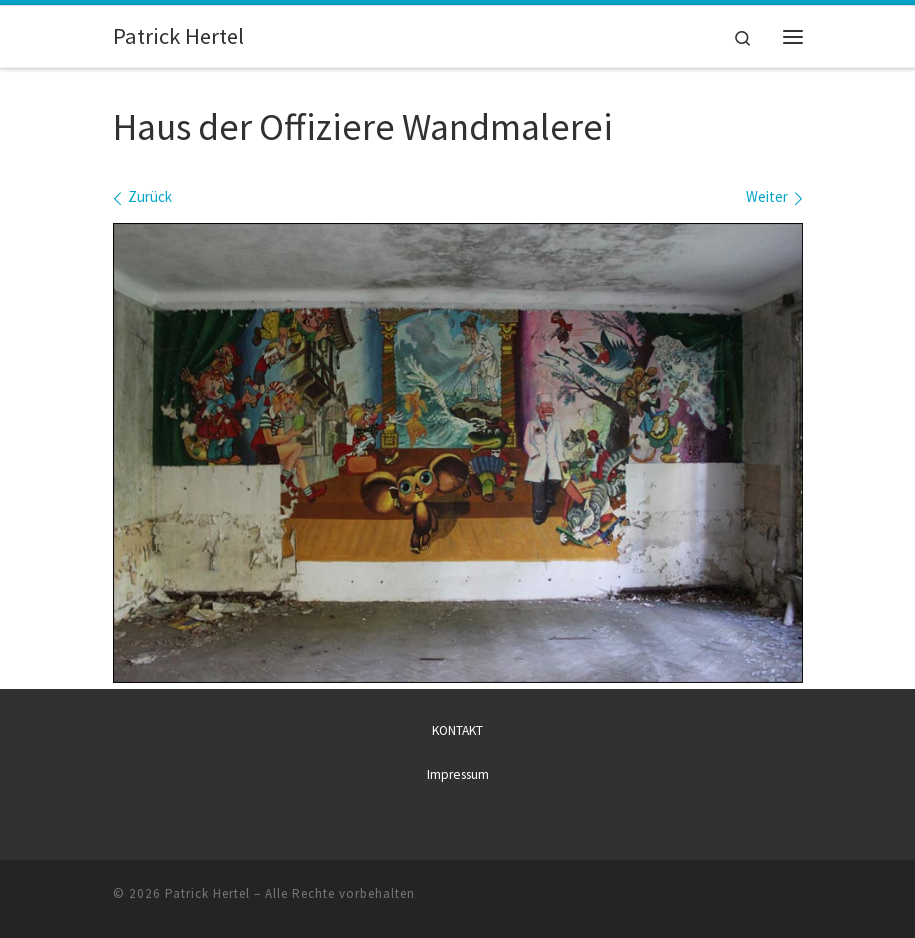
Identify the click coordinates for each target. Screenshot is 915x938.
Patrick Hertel (207, 892)
